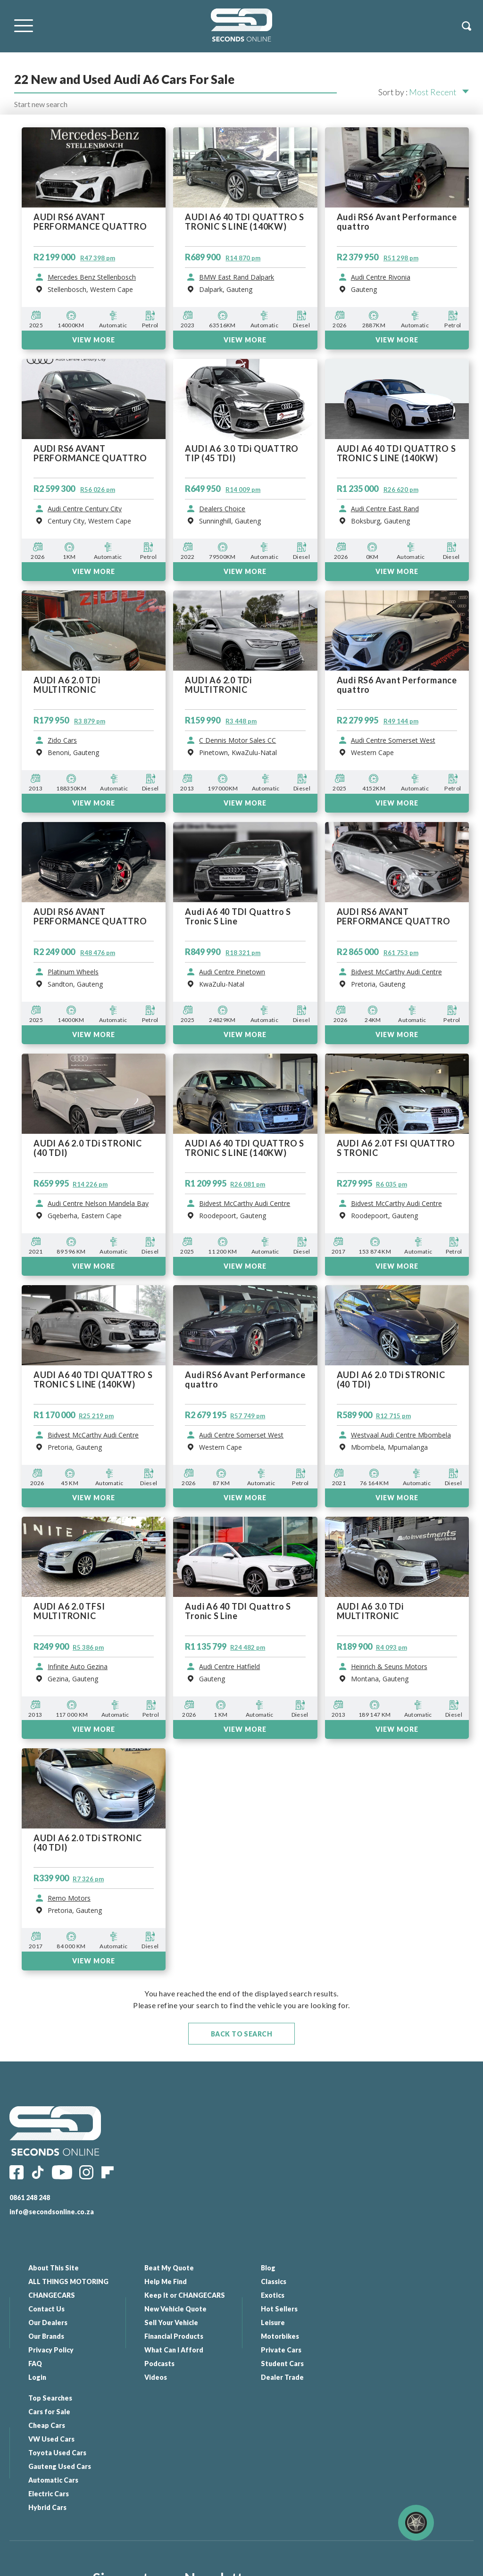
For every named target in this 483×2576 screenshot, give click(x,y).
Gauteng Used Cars (407, 2336)
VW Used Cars (399, 2309)
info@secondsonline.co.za (51, 2212)
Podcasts (159, 2364)
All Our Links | (268, 2564)
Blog (267, 2268)
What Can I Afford (173, 2350)
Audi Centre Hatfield (229, 1666)
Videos (155, 2377)
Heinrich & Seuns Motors (389, 1666)
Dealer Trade (281, 2377)
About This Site (53, 2268)
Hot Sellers (278, 2309)
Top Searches (398, 2268)
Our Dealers (47, 2322)
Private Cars (280, 2350)
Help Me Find (165, 2281)
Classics (273, 2281)
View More (93, 1729)
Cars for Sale (397, 2281)
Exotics (272, 2295)
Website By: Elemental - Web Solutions (339, 2564)
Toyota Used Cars (405, 2322)
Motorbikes (279, 2336)
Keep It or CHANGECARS (184, 2295)
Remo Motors (69, 1898)
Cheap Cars (394, 2295)
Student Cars (281, 2364)
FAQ (35, 2364)
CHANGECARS (51, 2295)
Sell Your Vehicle (171, 2322)
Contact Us (46, 2309)
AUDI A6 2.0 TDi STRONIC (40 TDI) (87, 1843)
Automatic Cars (401, 2350)
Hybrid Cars (395, 2377)
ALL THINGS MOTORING (68, 2281)
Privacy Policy (51, 2350)
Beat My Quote (169, 2268)
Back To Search (242, 2034)
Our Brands (46, 2336)
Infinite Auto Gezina (78, 1666)
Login (37, 2377)
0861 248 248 (29, 2198)
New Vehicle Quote (175, 2309)
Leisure (272, 2322)
